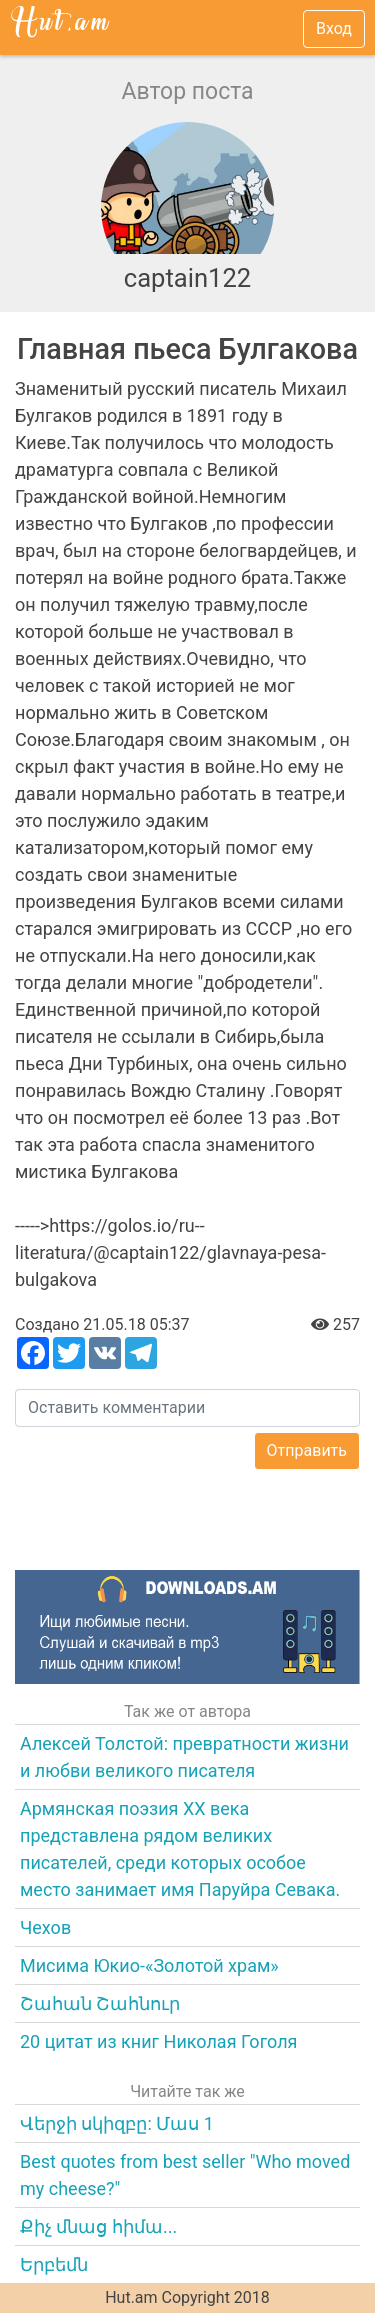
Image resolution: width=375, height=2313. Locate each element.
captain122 (188, 278)
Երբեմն (54, 2264)
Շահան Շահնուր (100, 2003)
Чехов (45, 1927)
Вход (334, 28)
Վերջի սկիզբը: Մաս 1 (117, 2123)
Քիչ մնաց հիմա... (98, 2226)
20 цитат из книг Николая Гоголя (158, 2041)
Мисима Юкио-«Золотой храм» (149, 1965)
